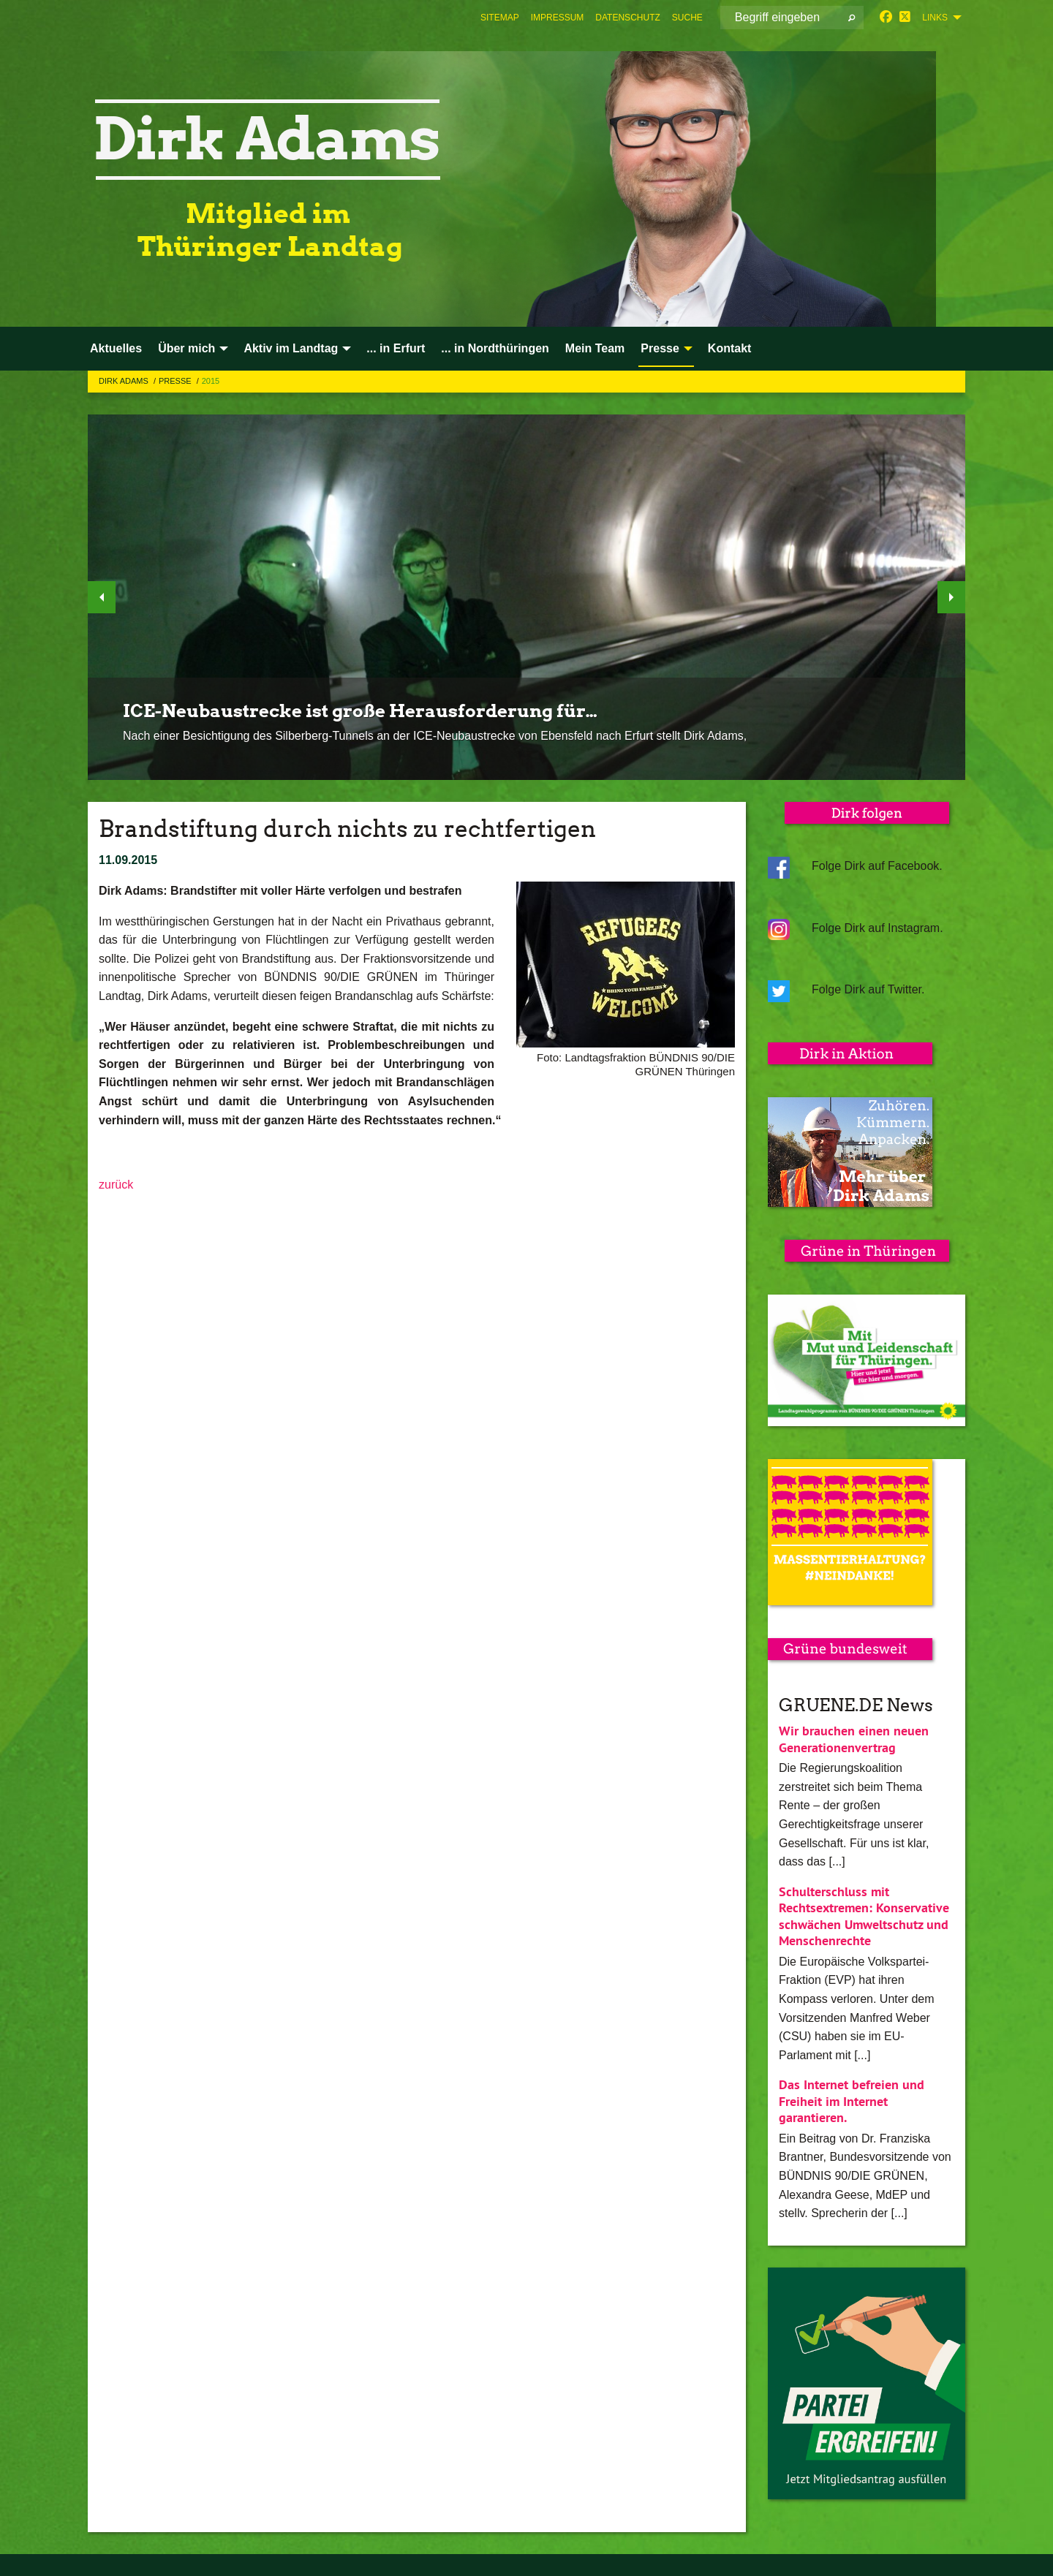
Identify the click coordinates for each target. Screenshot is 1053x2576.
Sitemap (499, 17)
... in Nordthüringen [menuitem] (495, 348)
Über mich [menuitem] (186, 348)
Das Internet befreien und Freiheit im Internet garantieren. (851, 2101)
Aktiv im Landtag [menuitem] (291, 348)
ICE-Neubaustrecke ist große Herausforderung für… (360, 710)
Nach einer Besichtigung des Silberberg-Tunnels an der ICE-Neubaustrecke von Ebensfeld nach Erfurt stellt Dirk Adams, (435, 736)
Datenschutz (627, 17)
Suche (687, 17)
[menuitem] (499, 17)
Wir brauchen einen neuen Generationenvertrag (854, 1739)
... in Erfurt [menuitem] (395, 348)
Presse (176, 380)
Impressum (557, 17)
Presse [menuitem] (660, 348)
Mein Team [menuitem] (595, 348)
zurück (116, 1184)
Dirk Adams (125, 380)
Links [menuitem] (935, 17)
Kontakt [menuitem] (730, 348)
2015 (210, 380)
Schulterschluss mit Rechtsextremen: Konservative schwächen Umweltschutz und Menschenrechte (864, 1916)
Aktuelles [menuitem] (116, 348)
